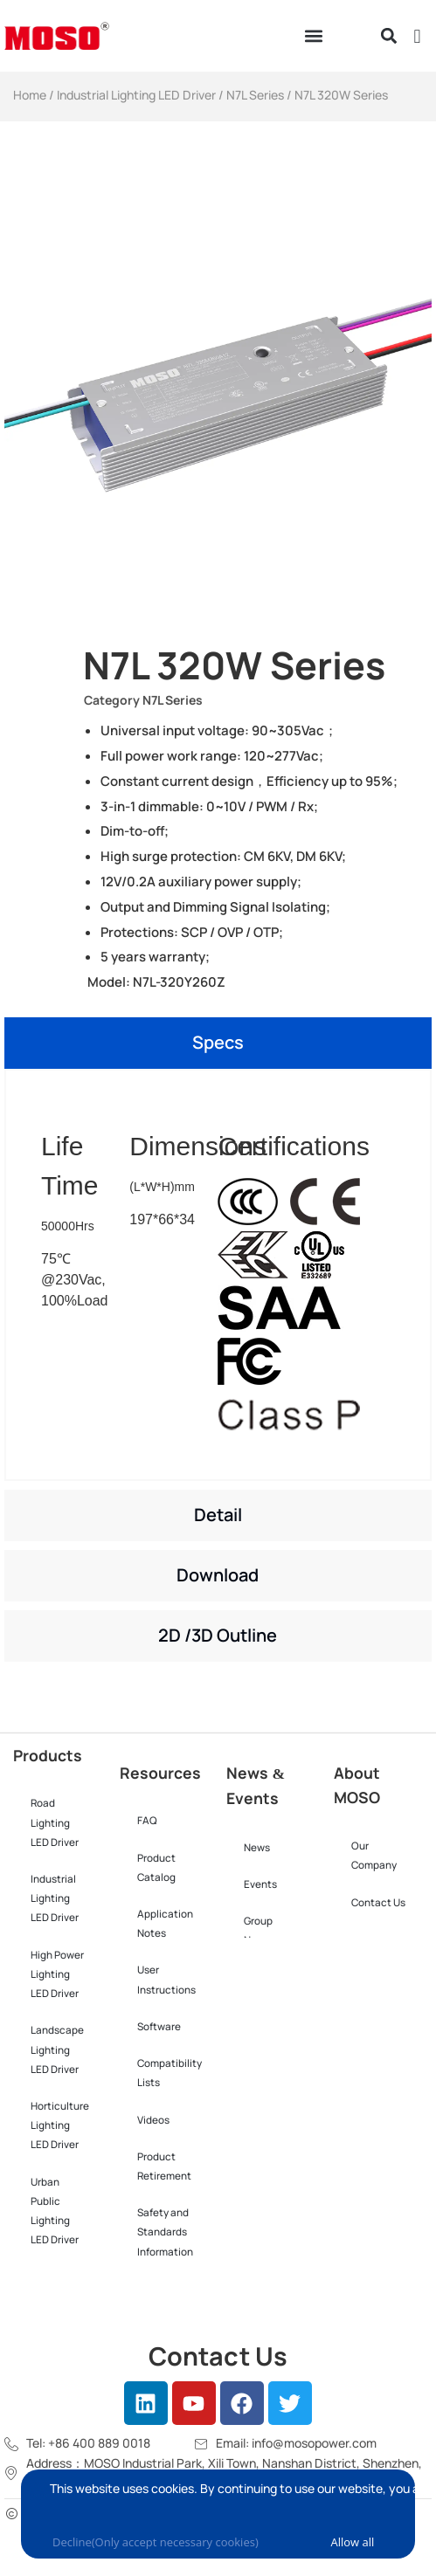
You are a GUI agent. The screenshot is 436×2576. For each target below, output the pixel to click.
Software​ (159, 2027)
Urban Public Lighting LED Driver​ (55, 2211)
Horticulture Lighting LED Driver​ (60, 2125)
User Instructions (166, 1979)
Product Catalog (156, 1867)
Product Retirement (164, 2166)
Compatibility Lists (169, 2073)
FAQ (147, 1821)
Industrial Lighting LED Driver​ (136, 94)
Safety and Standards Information (165, 2232)
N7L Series (255, 94)
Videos (153, 2120)
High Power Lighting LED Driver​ (57, 1974)
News (257, 1848)
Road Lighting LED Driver (55, 1822)
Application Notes (165, 1923)
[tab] (218, 1043)
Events (260, 1884)
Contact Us (378, 1903)
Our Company (374, 1855)
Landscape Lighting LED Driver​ (57, 2049)
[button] (313, 36)
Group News (258, 1930)
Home (29, 94)
